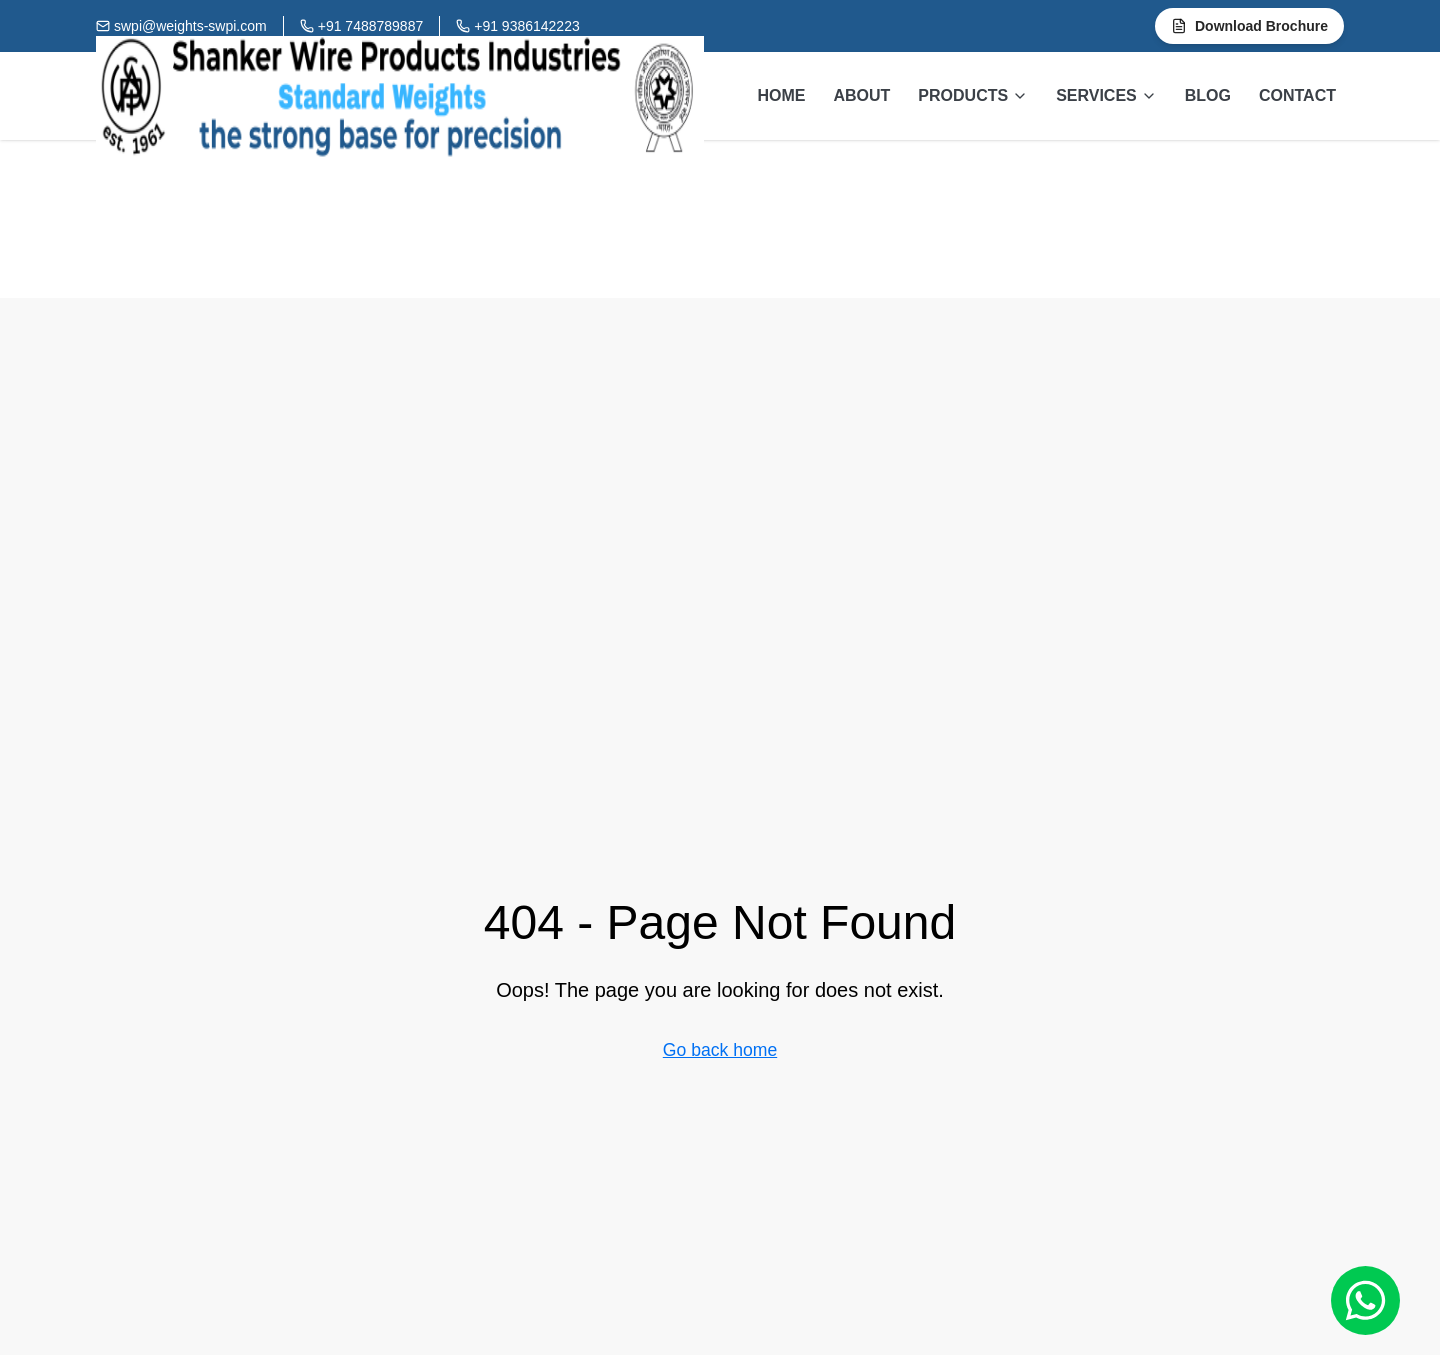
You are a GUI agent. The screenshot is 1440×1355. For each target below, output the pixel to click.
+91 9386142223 (527, 26)
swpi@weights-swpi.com (190, 26)
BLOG (1208, 95)
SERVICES (1106, 95)
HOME (781, 95)
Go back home (720, 1050)
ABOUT (861, 95)
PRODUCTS (973, 95)
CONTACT (1297, 95)
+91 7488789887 (371, 26)
